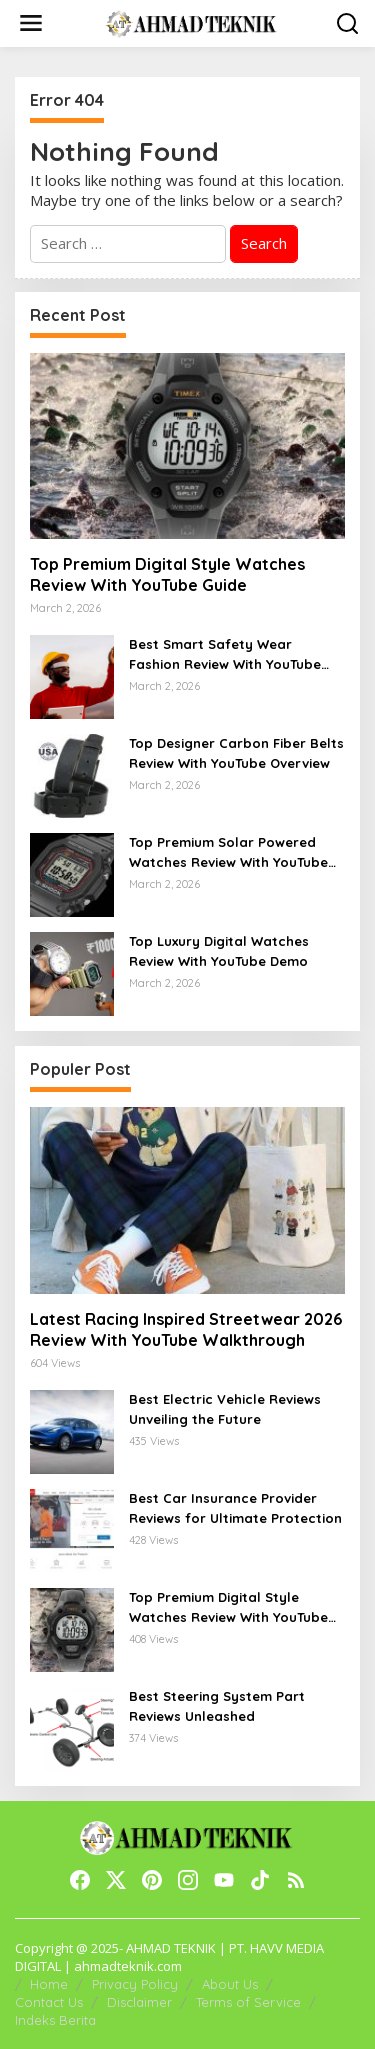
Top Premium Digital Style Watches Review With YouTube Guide (167, 574)
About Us (230, 1984)
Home (49, 1984)
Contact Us (49, 2002)
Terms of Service (248, 2002)
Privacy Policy (135, 1984)
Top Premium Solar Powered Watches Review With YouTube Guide (228, 853)
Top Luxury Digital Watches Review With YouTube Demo (219, 951)
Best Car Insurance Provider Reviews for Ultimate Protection (235, 1508)
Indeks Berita (55, 2020)
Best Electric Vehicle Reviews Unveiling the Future (225, 1409)
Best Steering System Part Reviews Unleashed (217, 1706)
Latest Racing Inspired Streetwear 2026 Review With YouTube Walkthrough (186, 1329)
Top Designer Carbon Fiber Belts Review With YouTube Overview (236, 753)
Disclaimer (139, 2002)
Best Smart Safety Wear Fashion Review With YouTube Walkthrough (225, 655)
